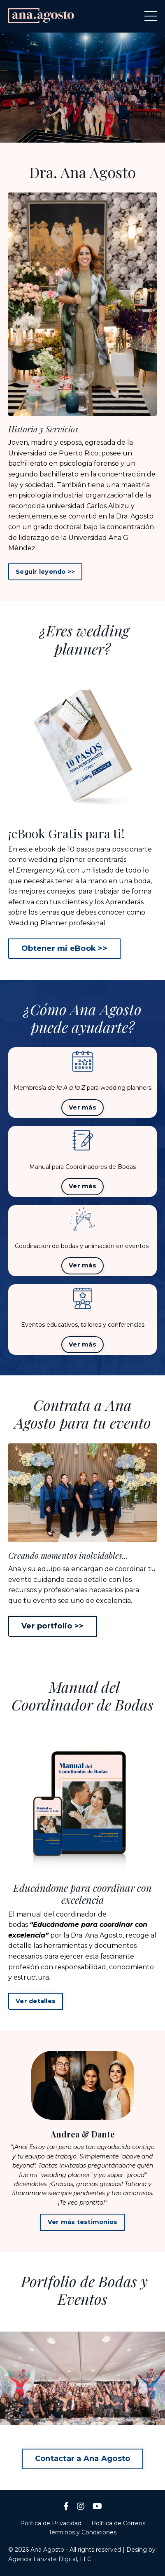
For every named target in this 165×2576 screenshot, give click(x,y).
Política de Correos (118, 2523)
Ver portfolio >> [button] (52, 1626)
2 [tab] (76, 132)
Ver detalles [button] (36, 2001)
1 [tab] (63, 132)
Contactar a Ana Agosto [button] (82, 2458)
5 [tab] (109, 2414)
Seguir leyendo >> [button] (45, 571)
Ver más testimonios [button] (83, 2222)
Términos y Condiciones (82, 2532)
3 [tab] (89, 132)
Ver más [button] (82, 1107)
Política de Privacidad (50, 2523)
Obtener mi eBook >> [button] (64, 948)
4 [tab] (102, 132)
